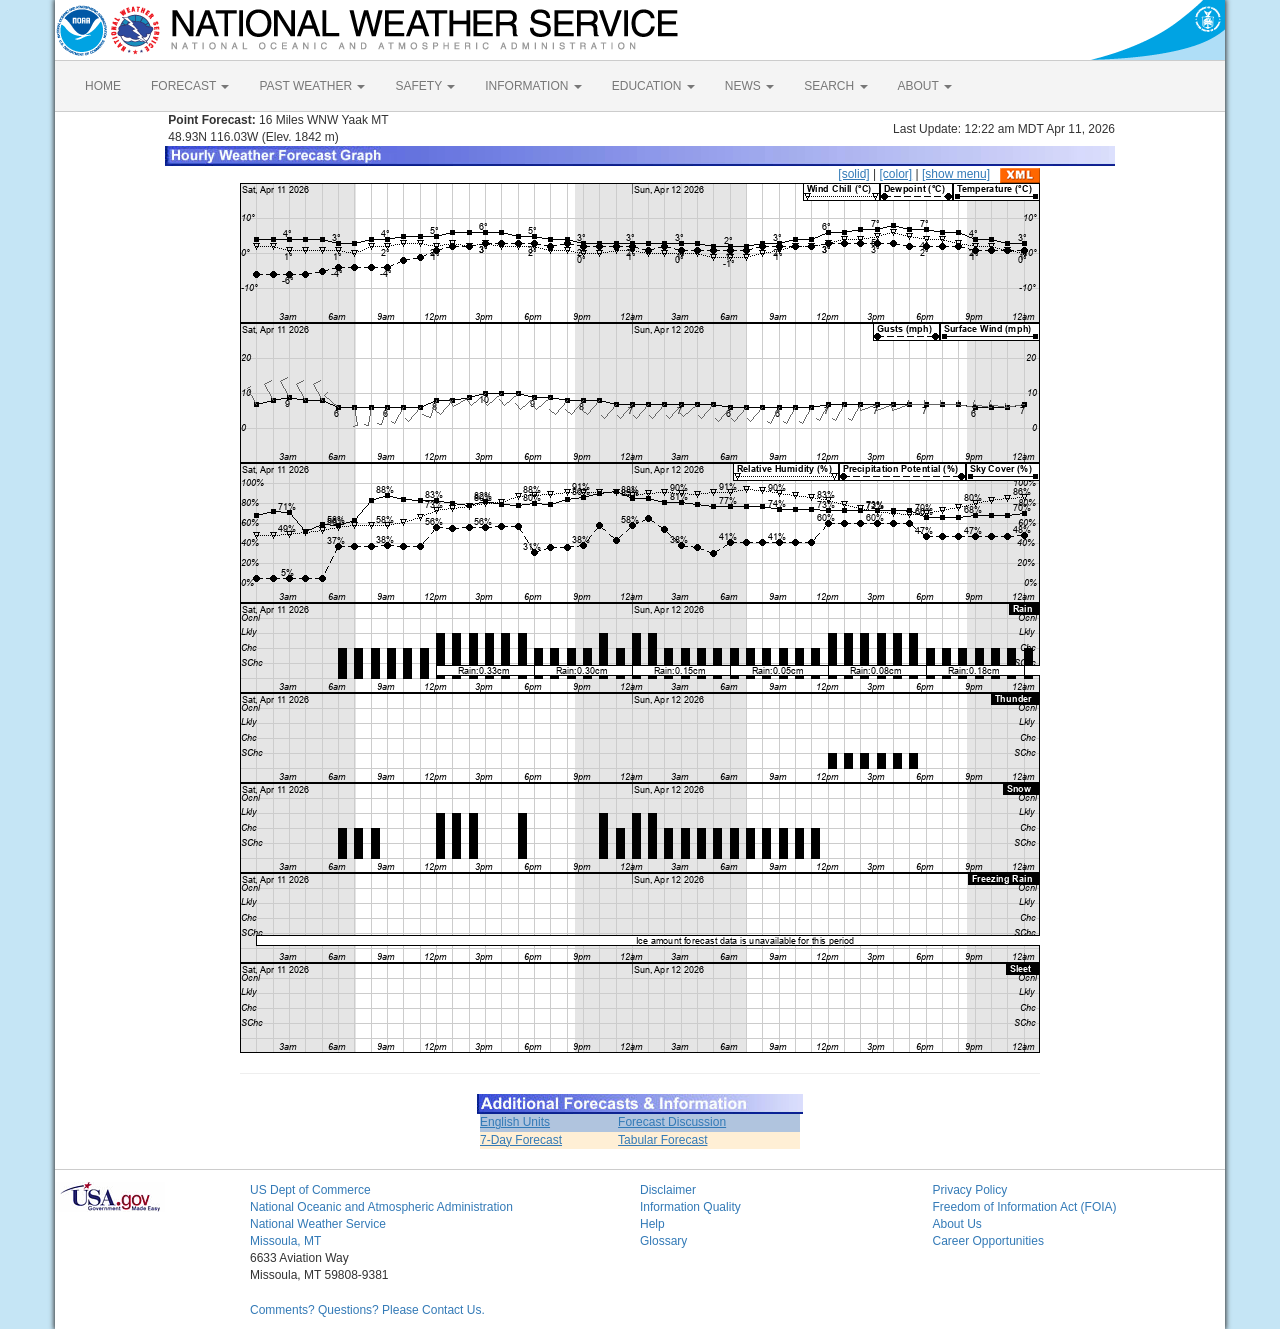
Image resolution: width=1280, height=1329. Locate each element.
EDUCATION (653, 86)
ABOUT (925, 86)
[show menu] (956, 174)
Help (652, 1224)
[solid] (853, 174)
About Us (957, 1224)
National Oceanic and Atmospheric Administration (381, 1207)
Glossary (663, 1241)
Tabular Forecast (662, 1140)
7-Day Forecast (521, 1140)
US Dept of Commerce (310, 1190)
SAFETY (425, 86)
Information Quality (690, 1207)
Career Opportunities (988, 1241)
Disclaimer (668, 1190)
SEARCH (835, 86)
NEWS (749, 86)
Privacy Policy (970, 1190)
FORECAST (190, 86)
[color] (895, 174)
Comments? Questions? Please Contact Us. (367, 1310)
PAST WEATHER (312, 86)
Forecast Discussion (672, 1122)
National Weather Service (318, 1224)
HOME (103, 86)
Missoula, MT (285, 1241)
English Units (515, 1122)
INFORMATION (533, 86)
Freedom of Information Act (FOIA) (1025, 1207)
